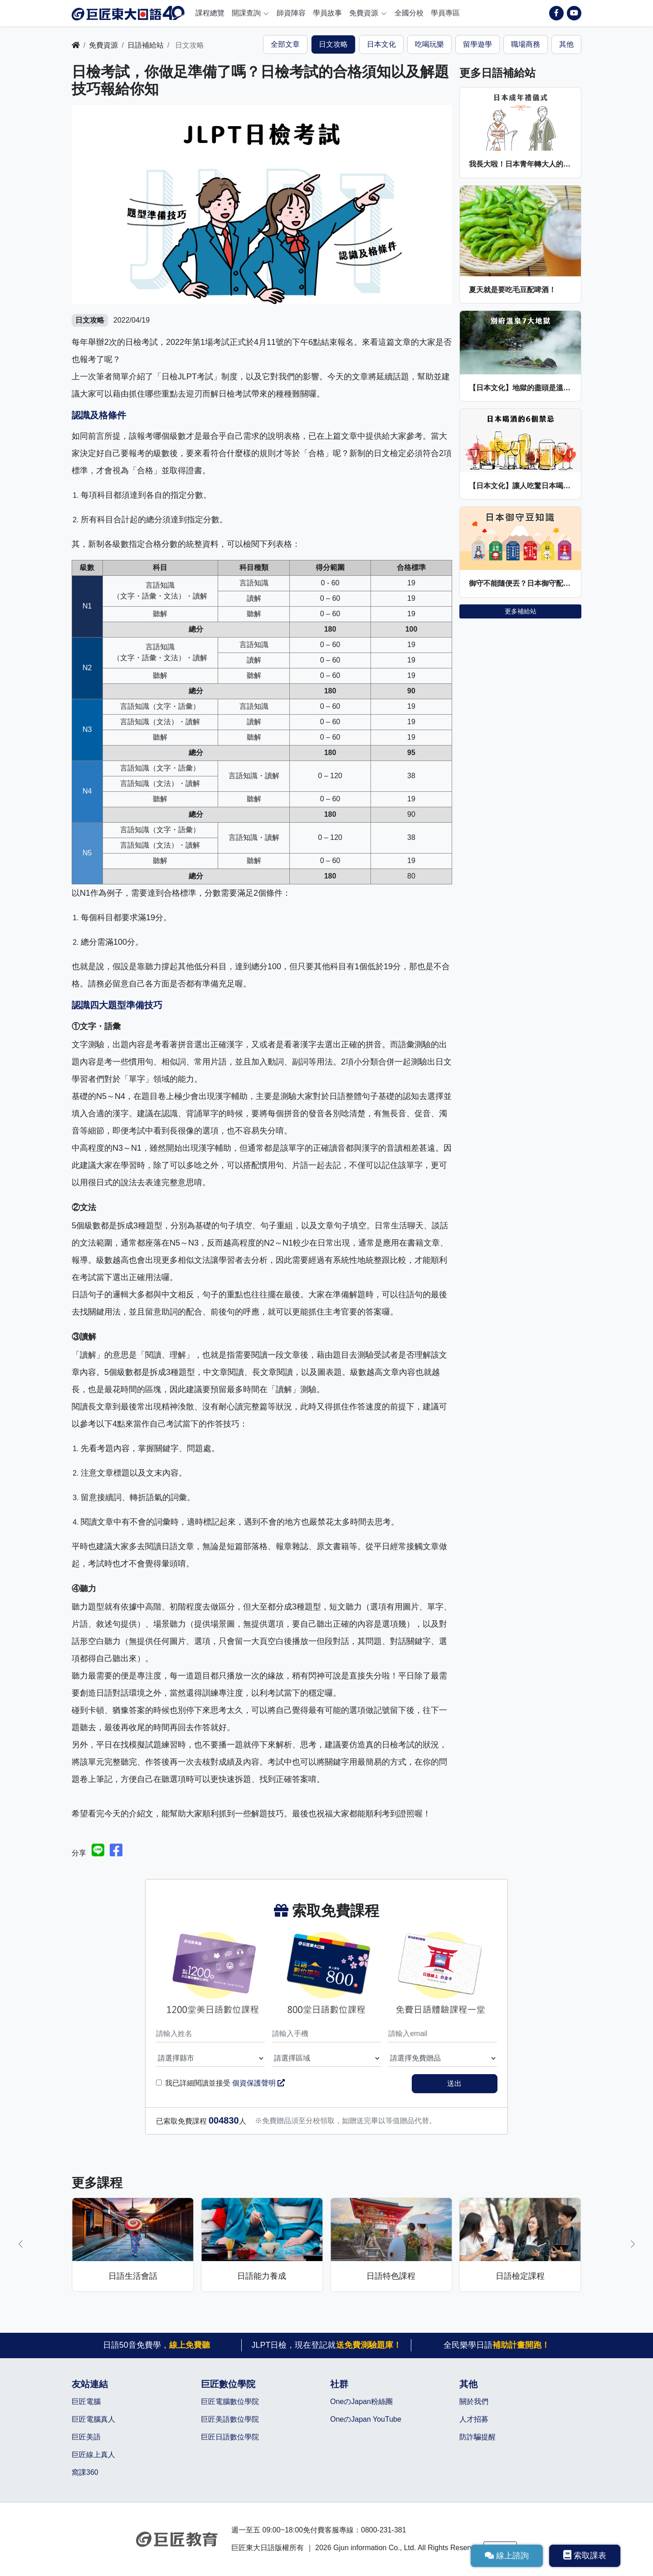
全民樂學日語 (496, 2345)
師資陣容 (291, 13)
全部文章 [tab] (285, 44)
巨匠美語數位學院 (230, 2419)
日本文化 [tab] (381, 44)
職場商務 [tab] (525, 44)
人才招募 (473, 2419)
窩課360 (85, 2472)
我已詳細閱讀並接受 (225, 2083)
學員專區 (445, 13)
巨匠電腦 (86, 2401)
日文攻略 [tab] (333, 44)
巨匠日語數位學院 (230, 2437)
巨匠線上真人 (93, 2454)
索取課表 (584, 2555)
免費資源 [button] (368, 13)
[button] (20, 2244)
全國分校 (409, 13)
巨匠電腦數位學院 (230, 2401)
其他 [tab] (566, 44)
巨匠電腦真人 (93, 2419)
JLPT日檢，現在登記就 (326, 2345)
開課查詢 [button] (250, 13)
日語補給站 (145, 45)
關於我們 (473, 2401)
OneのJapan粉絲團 (361, 2401)
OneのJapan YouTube (365, 2419)
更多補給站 (520, 611)
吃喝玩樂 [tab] (429, 44)
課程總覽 (209, 13)
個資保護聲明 (258, 2083)
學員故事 (327, 13)
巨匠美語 (86, 2437)
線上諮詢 (507, 2555)
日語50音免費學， (156, 2345)
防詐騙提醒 (477, 2437)
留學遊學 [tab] (477, 44)
